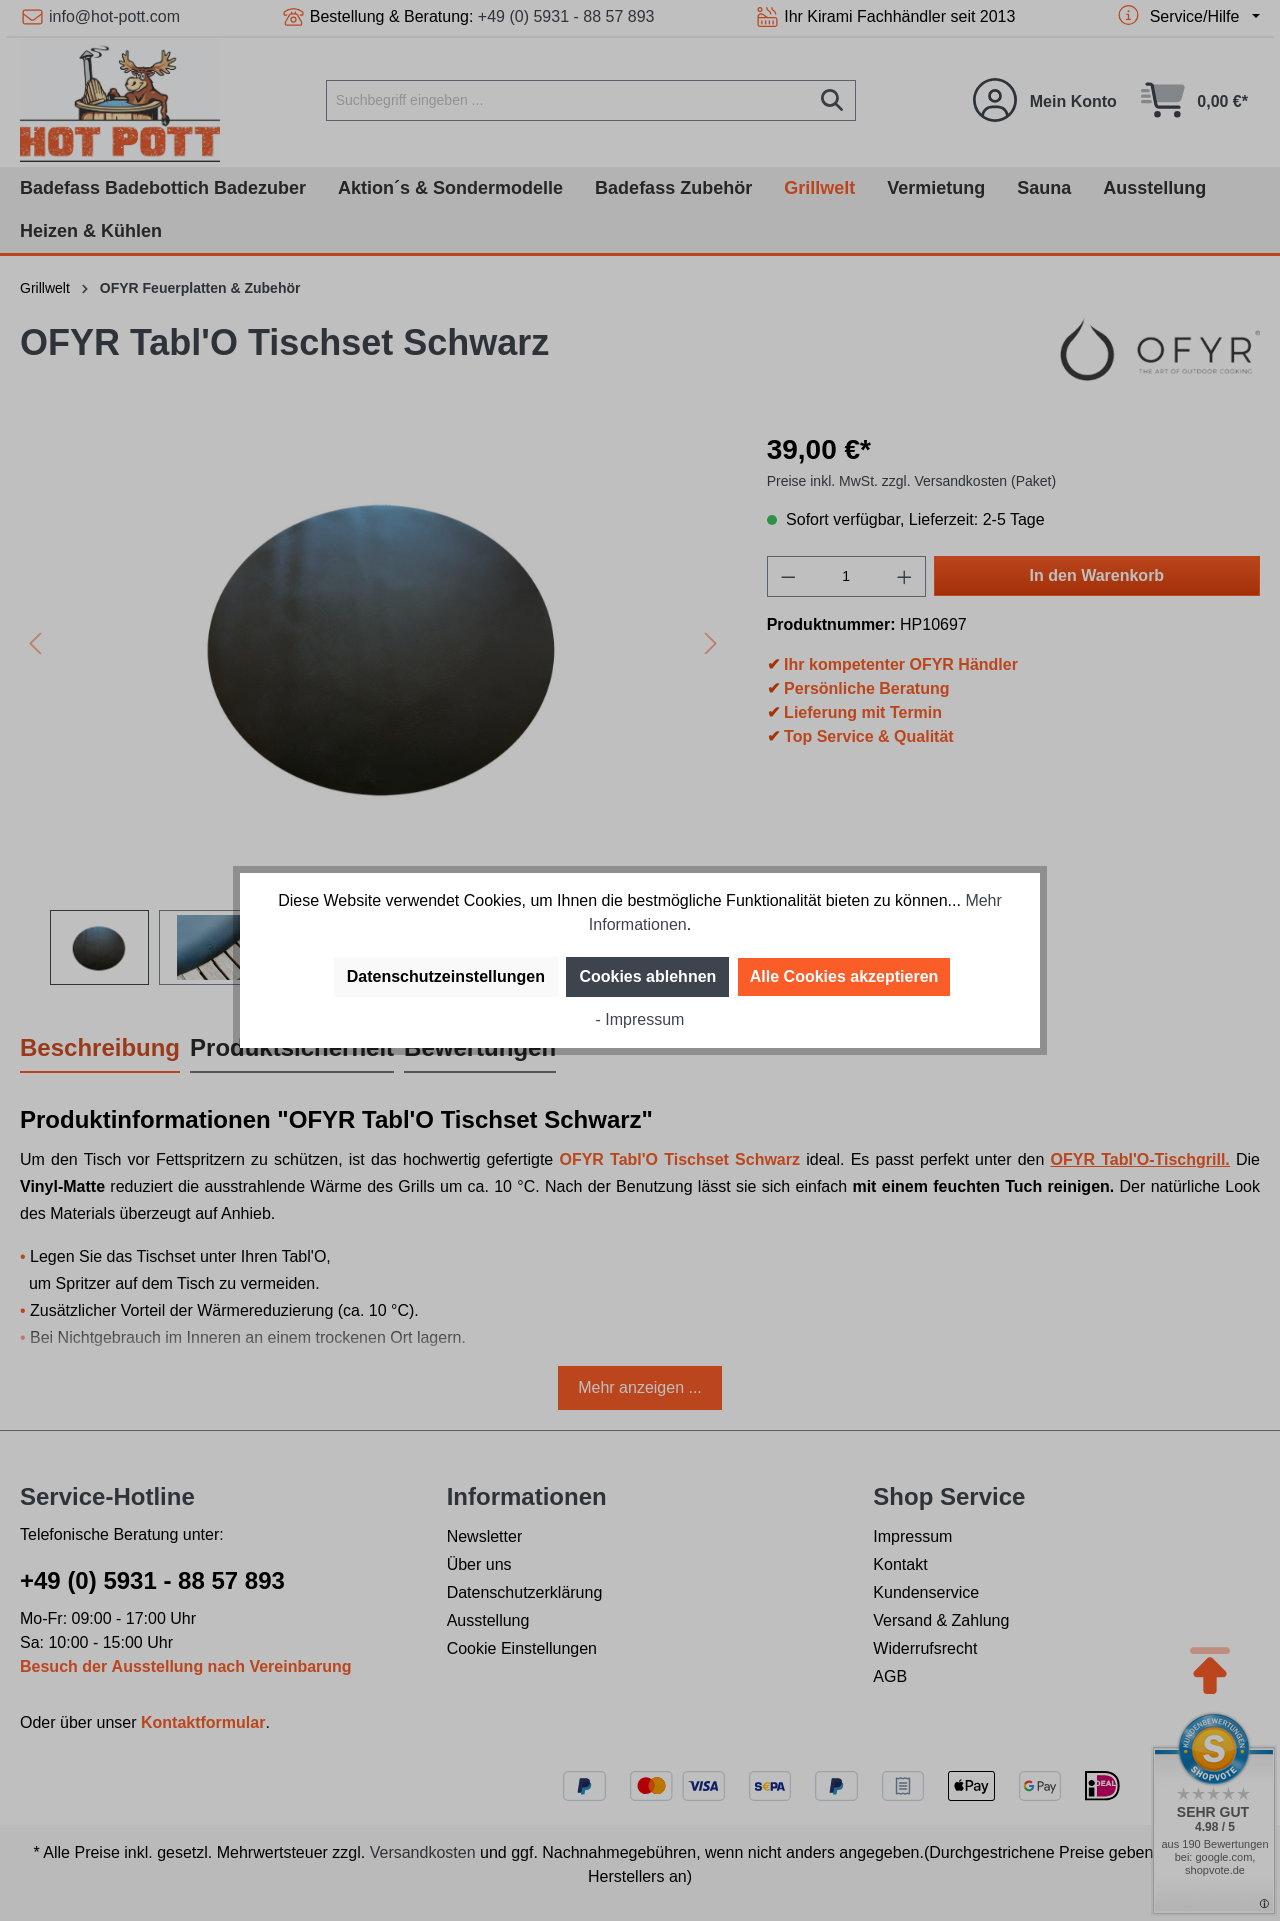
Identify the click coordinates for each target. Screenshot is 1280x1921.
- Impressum (640, 1019)
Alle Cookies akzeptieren (844, 976)
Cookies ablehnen (647, 976)
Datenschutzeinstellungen (446, 976)
